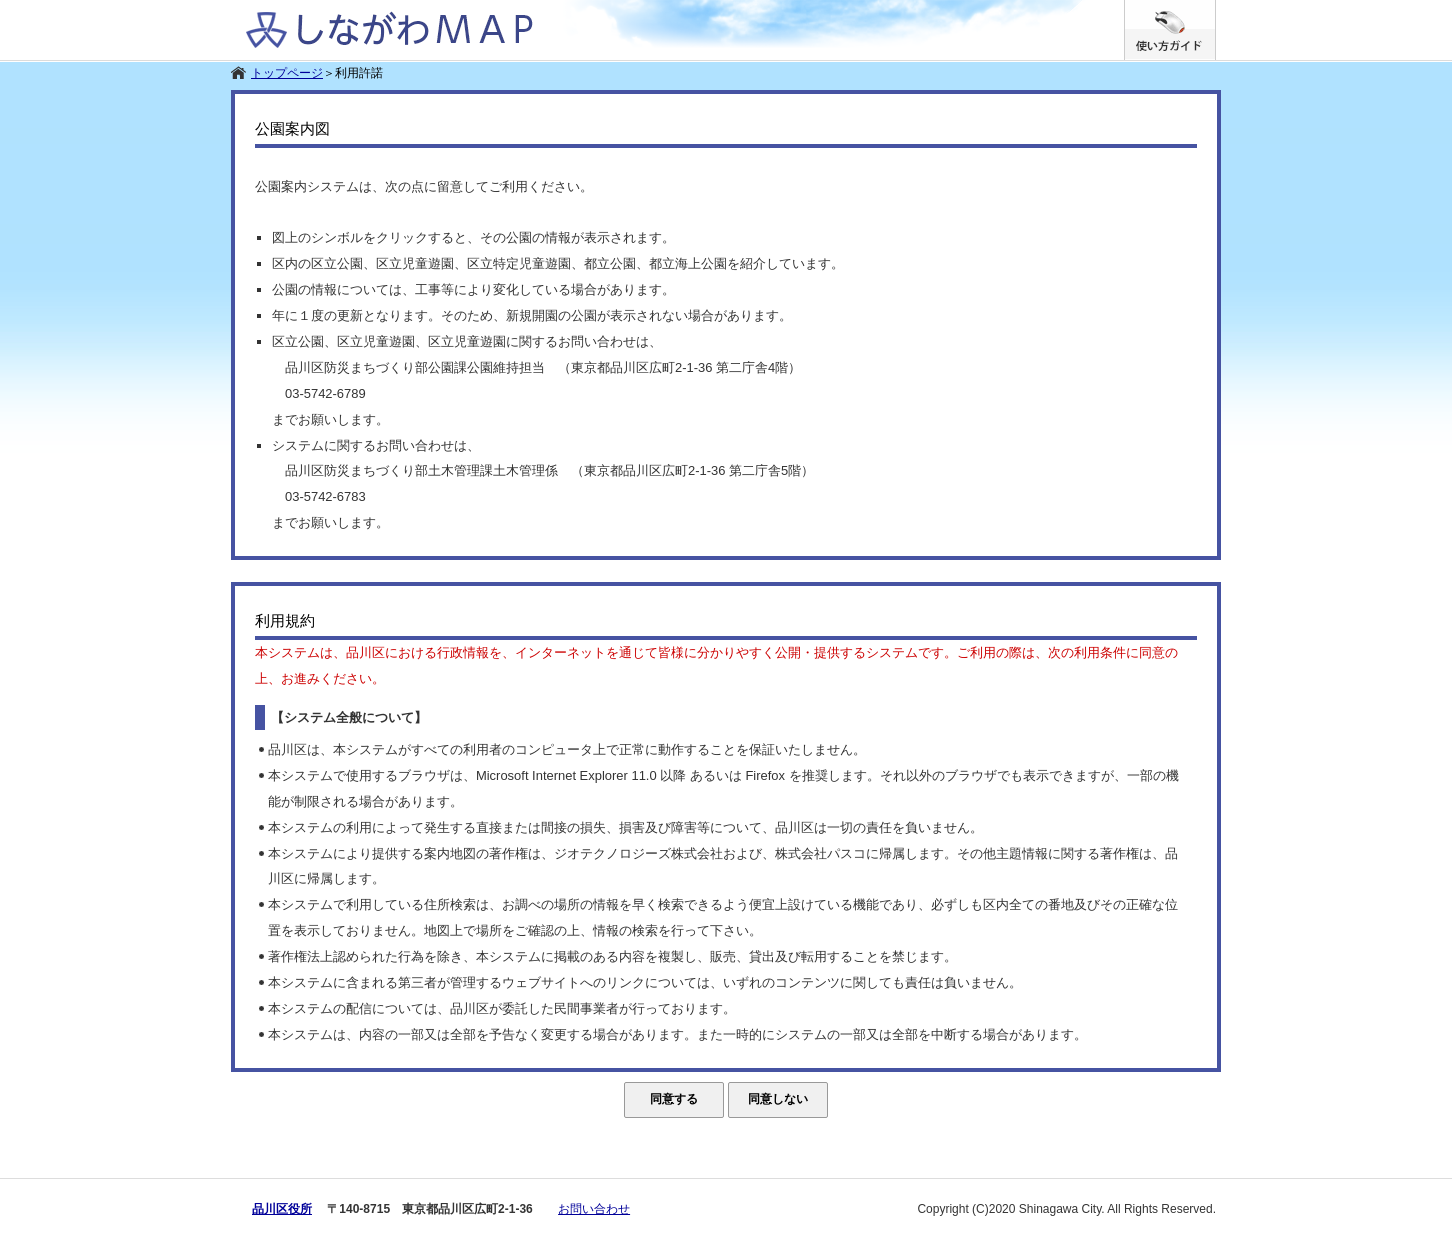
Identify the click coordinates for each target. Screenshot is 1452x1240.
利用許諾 (359, 73)
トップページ (287, 73)
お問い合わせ (594, 1209)
